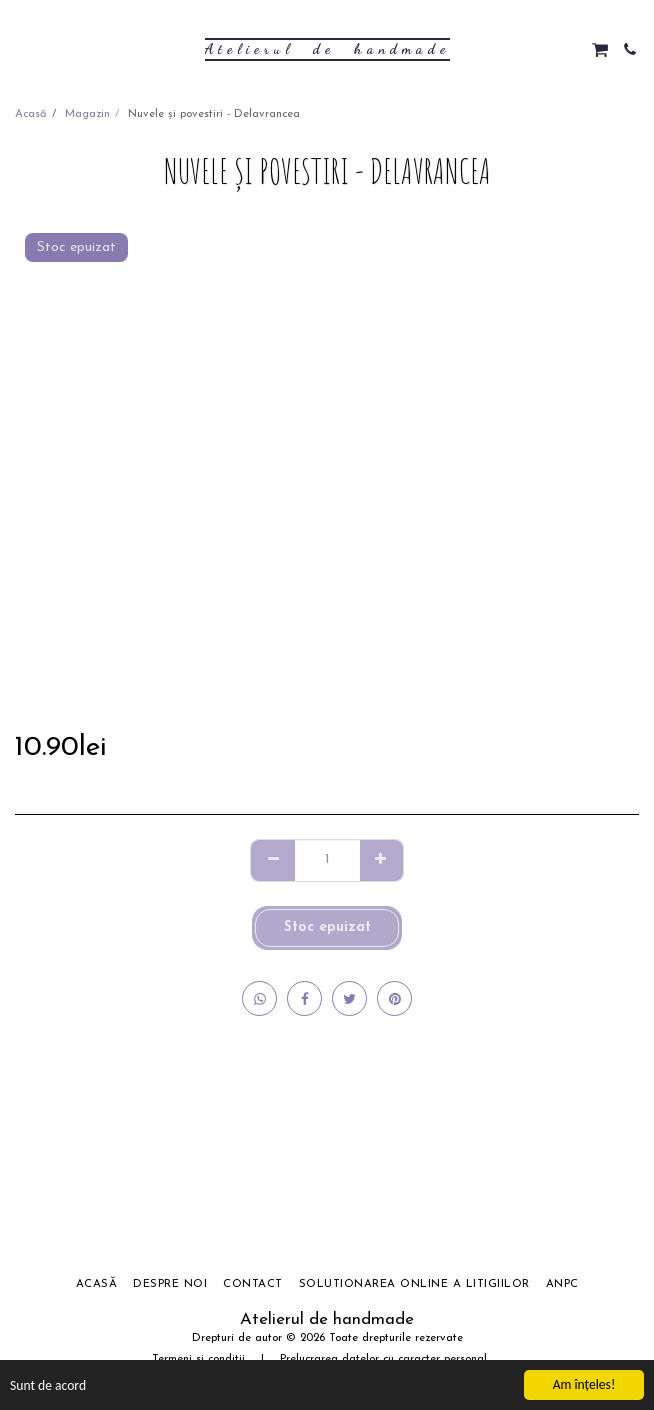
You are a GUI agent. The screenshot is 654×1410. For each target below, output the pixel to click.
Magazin (87, 114)
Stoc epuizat (327, 927)
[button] (22, 49)
